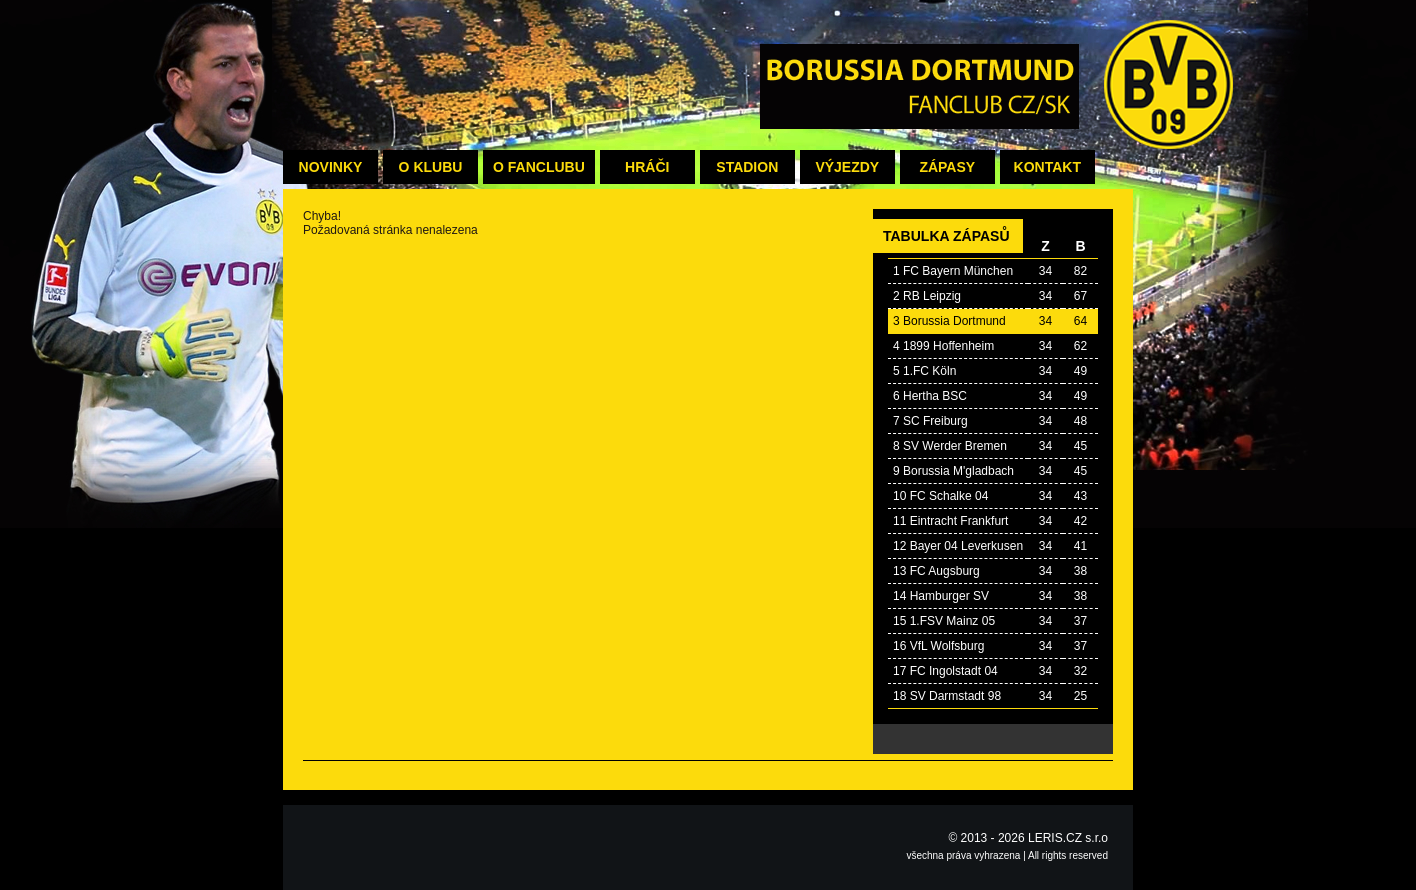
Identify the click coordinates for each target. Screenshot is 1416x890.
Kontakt (1047, 167)
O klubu (431, 167)
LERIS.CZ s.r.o (1068, 838)
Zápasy (947, 167)
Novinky (331, 167)
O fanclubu (539, 167)
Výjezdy (847, 167)
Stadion (747, 167)
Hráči (647, 167)
